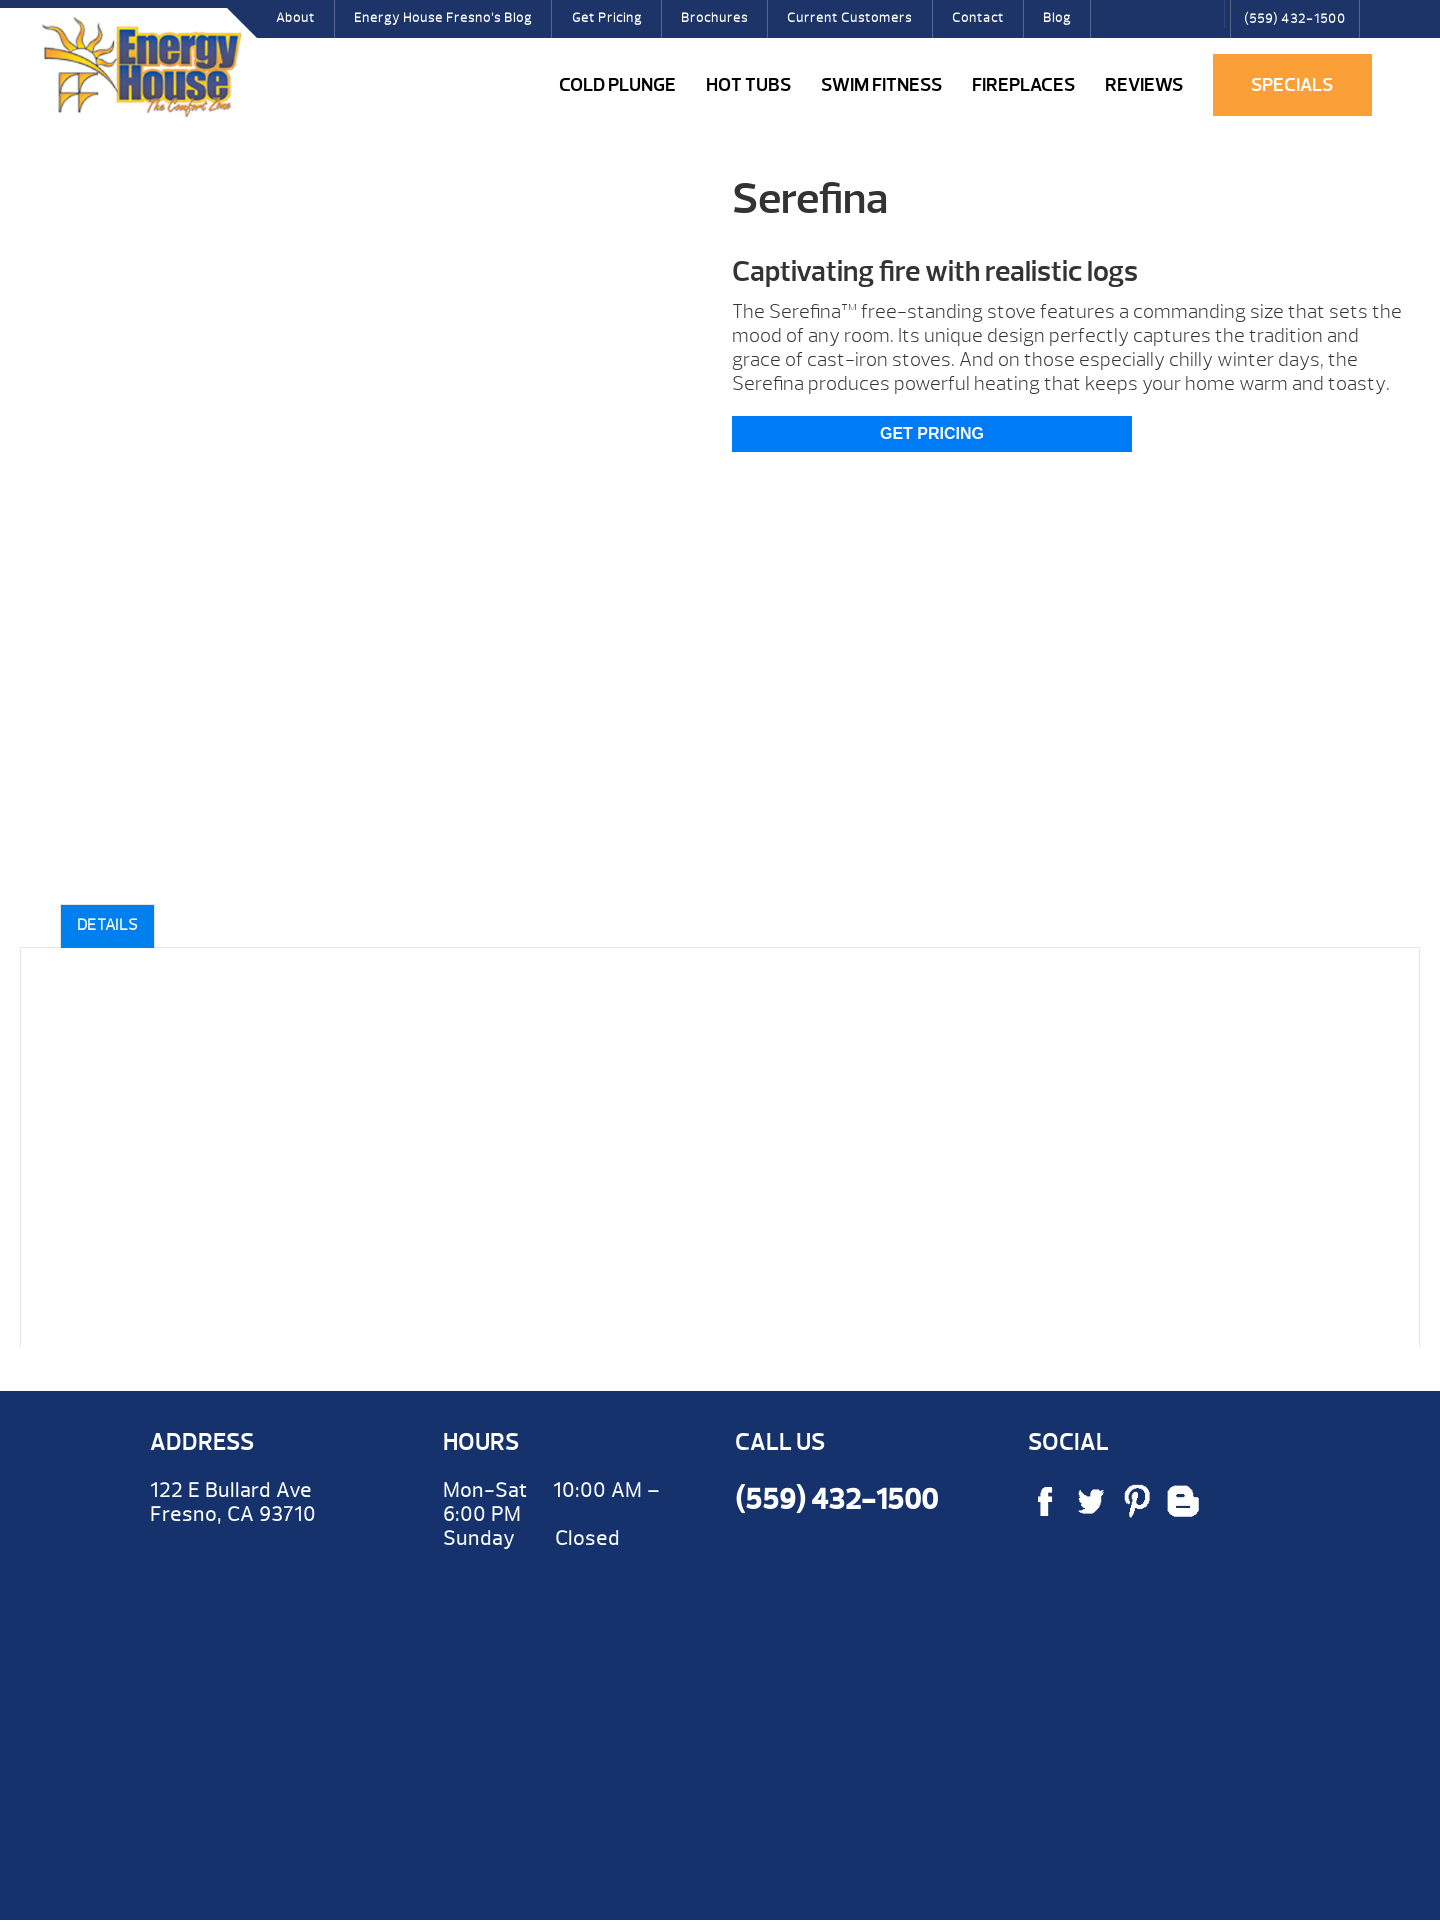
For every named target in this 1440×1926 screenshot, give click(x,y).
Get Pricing (607, 18)
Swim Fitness (881, 85)
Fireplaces (1023, 85)
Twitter (1145, 25)
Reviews (1144, 85)
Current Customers (849, 18)
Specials (1292, 85)
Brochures (714, 18)
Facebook (1113, 25)
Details (107, 925)
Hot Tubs (748, 85)
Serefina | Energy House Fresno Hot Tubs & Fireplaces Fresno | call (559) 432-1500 (141, 67)
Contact (978, 18)
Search (1205, 14)
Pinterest (1176, 25)
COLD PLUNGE (617, 85)
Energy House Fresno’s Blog (443, 18)
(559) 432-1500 (1295, 19)
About (295, 18)
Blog (1057, 18)
